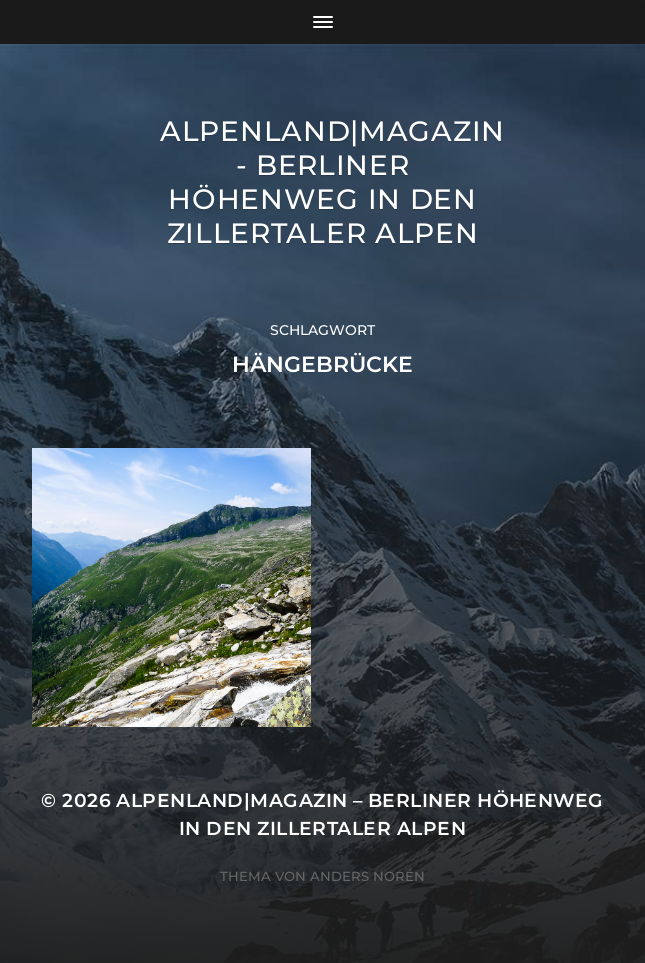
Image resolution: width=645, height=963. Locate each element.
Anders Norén (367, 876)
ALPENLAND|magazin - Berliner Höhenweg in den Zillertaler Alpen (332, 182)
